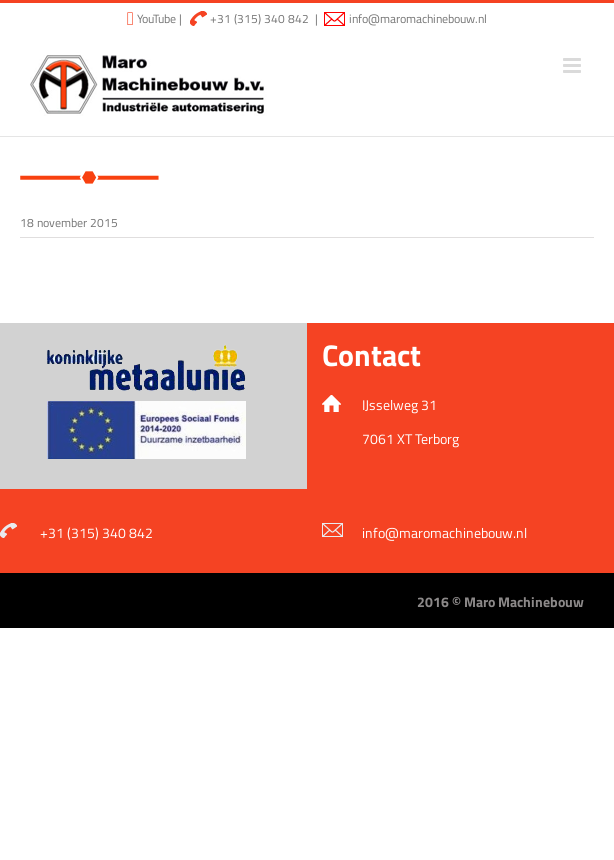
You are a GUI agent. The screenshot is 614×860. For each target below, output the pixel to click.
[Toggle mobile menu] (573, 65)
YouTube (155, 18)
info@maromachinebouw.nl (418, 18)
